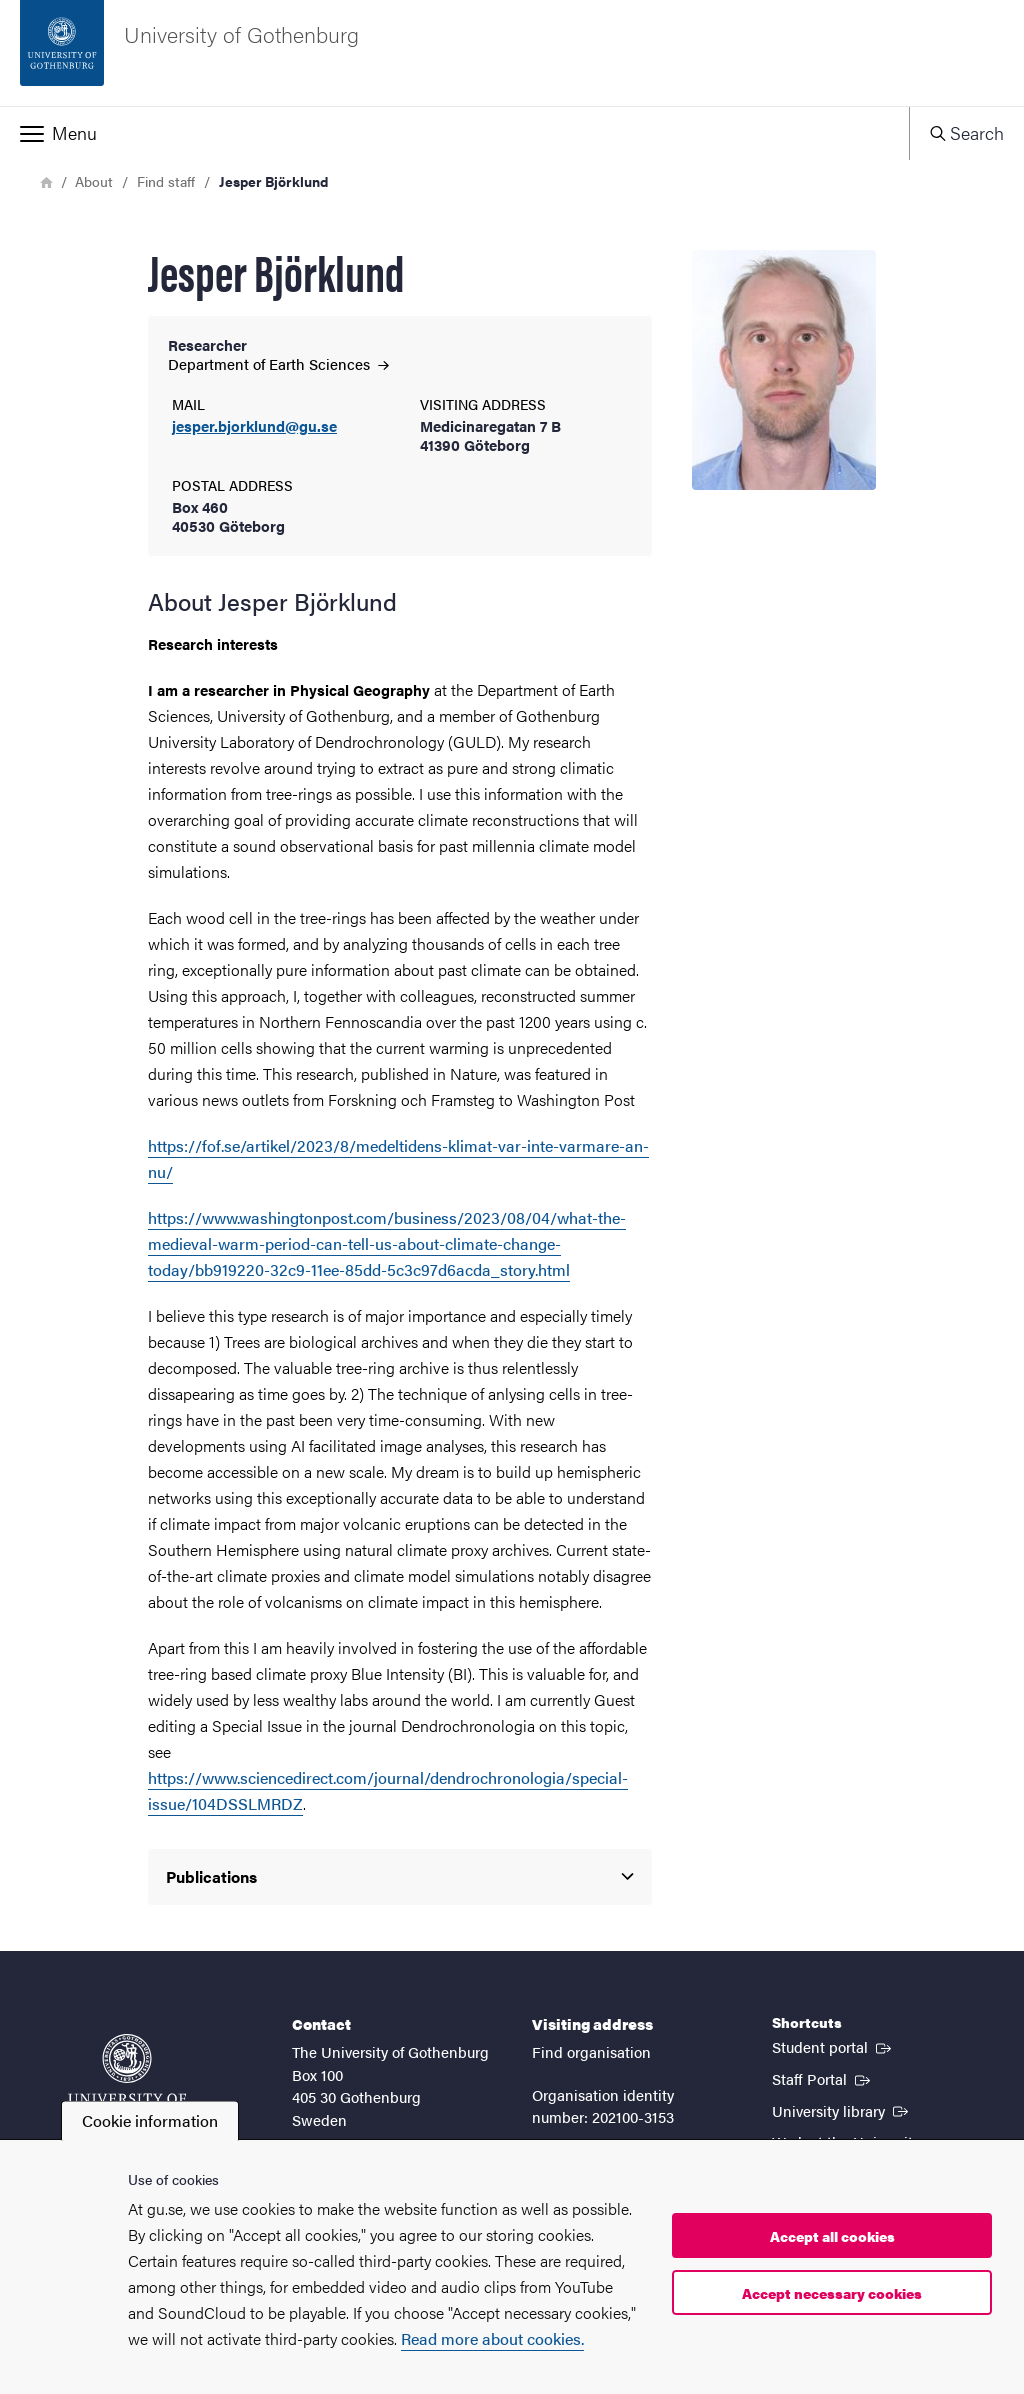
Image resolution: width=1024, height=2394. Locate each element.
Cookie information (150, 2120)
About (94, 181)
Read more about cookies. (492, 2338)
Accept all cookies (832, 2236)
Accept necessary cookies (832, 2293)
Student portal (833, 2046)
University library (842, 2110)
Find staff (166, 181)
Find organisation (591, 2051)
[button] (454, 133)
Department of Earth (278, 363)
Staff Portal (823, 2078)
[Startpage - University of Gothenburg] (512, 53)
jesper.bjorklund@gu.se (254, 426)
